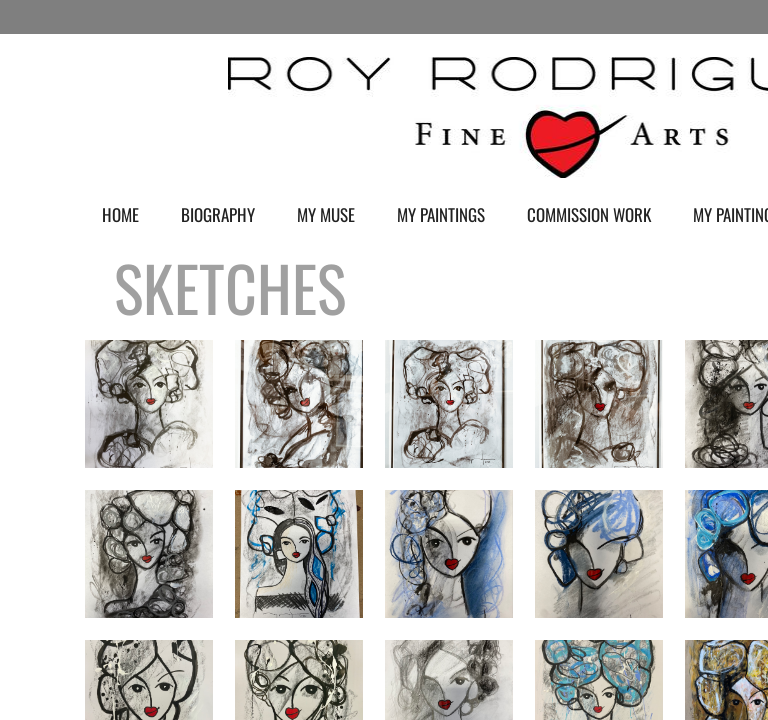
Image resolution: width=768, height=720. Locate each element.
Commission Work (589, 214)
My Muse (326, 214)
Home (120, 214)
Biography (218, 214)
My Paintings (441, 214)
